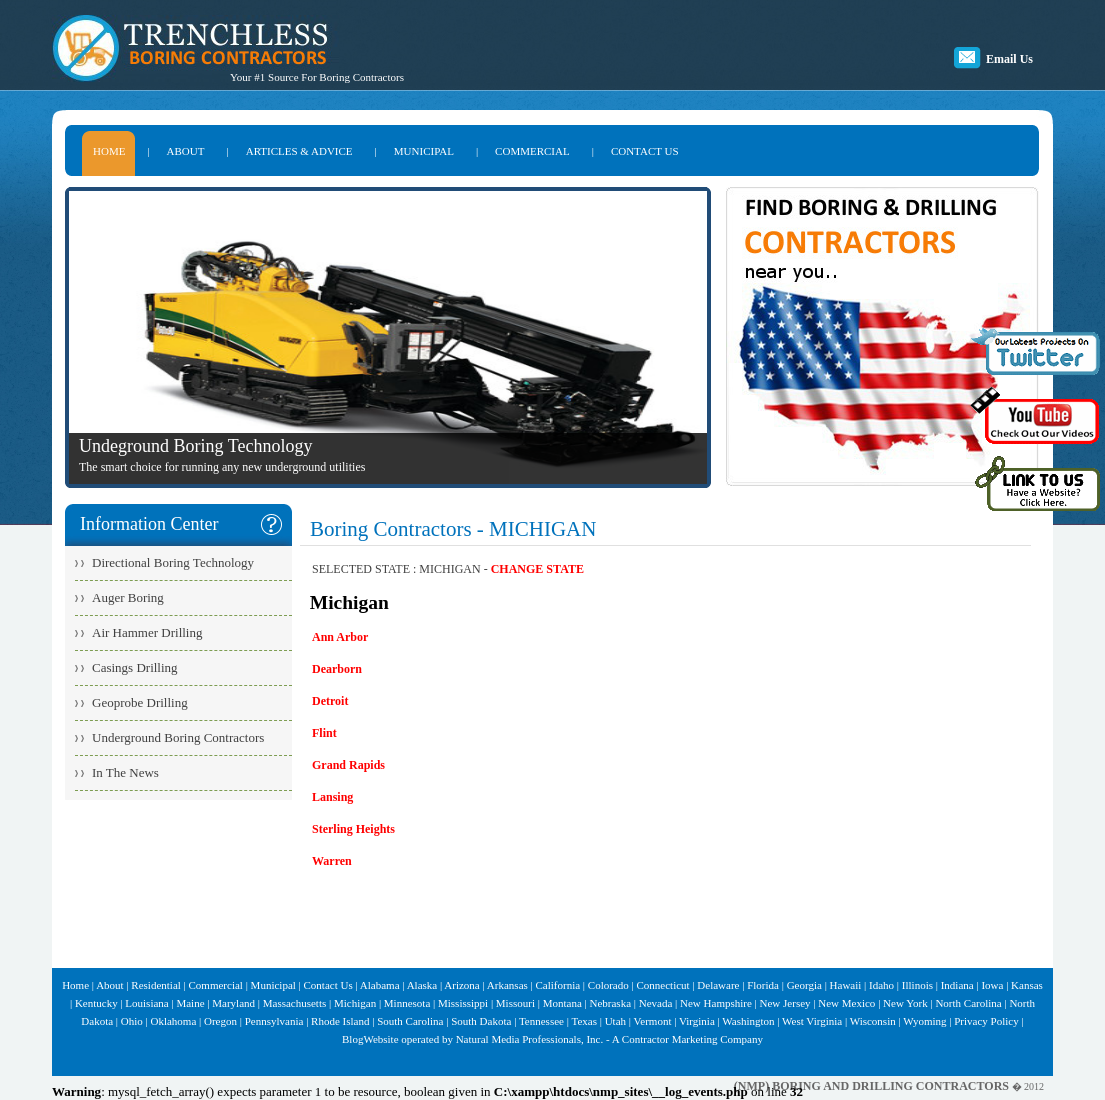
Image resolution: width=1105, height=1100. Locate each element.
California (558, 985)
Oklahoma (173, 1021)
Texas (584, 1021)
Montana (562, 1003)
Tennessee (541, 1021)
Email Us (1009, 59)
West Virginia (812, 1021)
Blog (352, 1039)
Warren (332, 861)
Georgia (804, 985)
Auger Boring (128, 597)
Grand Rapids (348, 765)
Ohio (132, 1021)
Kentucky (96, 1003)
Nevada (656, 1003)
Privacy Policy (986, 1021)
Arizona (461, 985)
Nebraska (610, 1003)
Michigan (355, 1003)
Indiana (957, 985)
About (110, 985)
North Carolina (968, 1003)
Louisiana (146, 1003)
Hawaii (846, 985)
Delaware (718, 985)
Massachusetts (295, 1003)
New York (905, 1003)
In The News (125, 772)
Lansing (332, 797)
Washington (748, 1021)
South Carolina (410, 1021)
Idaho (881, 985)
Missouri (515, 1003)
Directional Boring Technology (173, 562)
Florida (763, 985)
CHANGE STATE (537, 569)
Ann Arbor (340, 637)
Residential (156, 985)
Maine (190, 1003)
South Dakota (481, 1021)
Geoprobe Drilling (140, 702)
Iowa (992, 985)
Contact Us (328, 985)
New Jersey (785, 1003)
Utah (615, 1021)
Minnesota (407, 1003)
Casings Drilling (135, 667)
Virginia (697, 1021)
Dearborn (337, 669)
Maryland (233, 1003)
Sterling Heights (353, 829)
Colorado (608, 985)
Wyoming (924, 1021)
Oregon (220, 1021)
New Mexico (846, 1003)
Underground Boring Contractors (178, 737)
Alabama (380, 985)
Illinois (917, 985)
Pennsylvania (274, 1021)
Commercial (216, 985)
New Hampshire (716, 1003)
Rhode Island (340, 1021)
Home (75, 985)
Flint (324, 733)
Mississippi (463, 1003)
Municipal (273, 985)
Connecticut (662, 985)
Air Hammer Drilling (147, 632)
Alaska (422, 985)
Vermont (653, 1021)
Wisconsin (873, 1021)
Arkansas (507, 985)
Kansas (1027, 985)
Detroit (330, 701)
